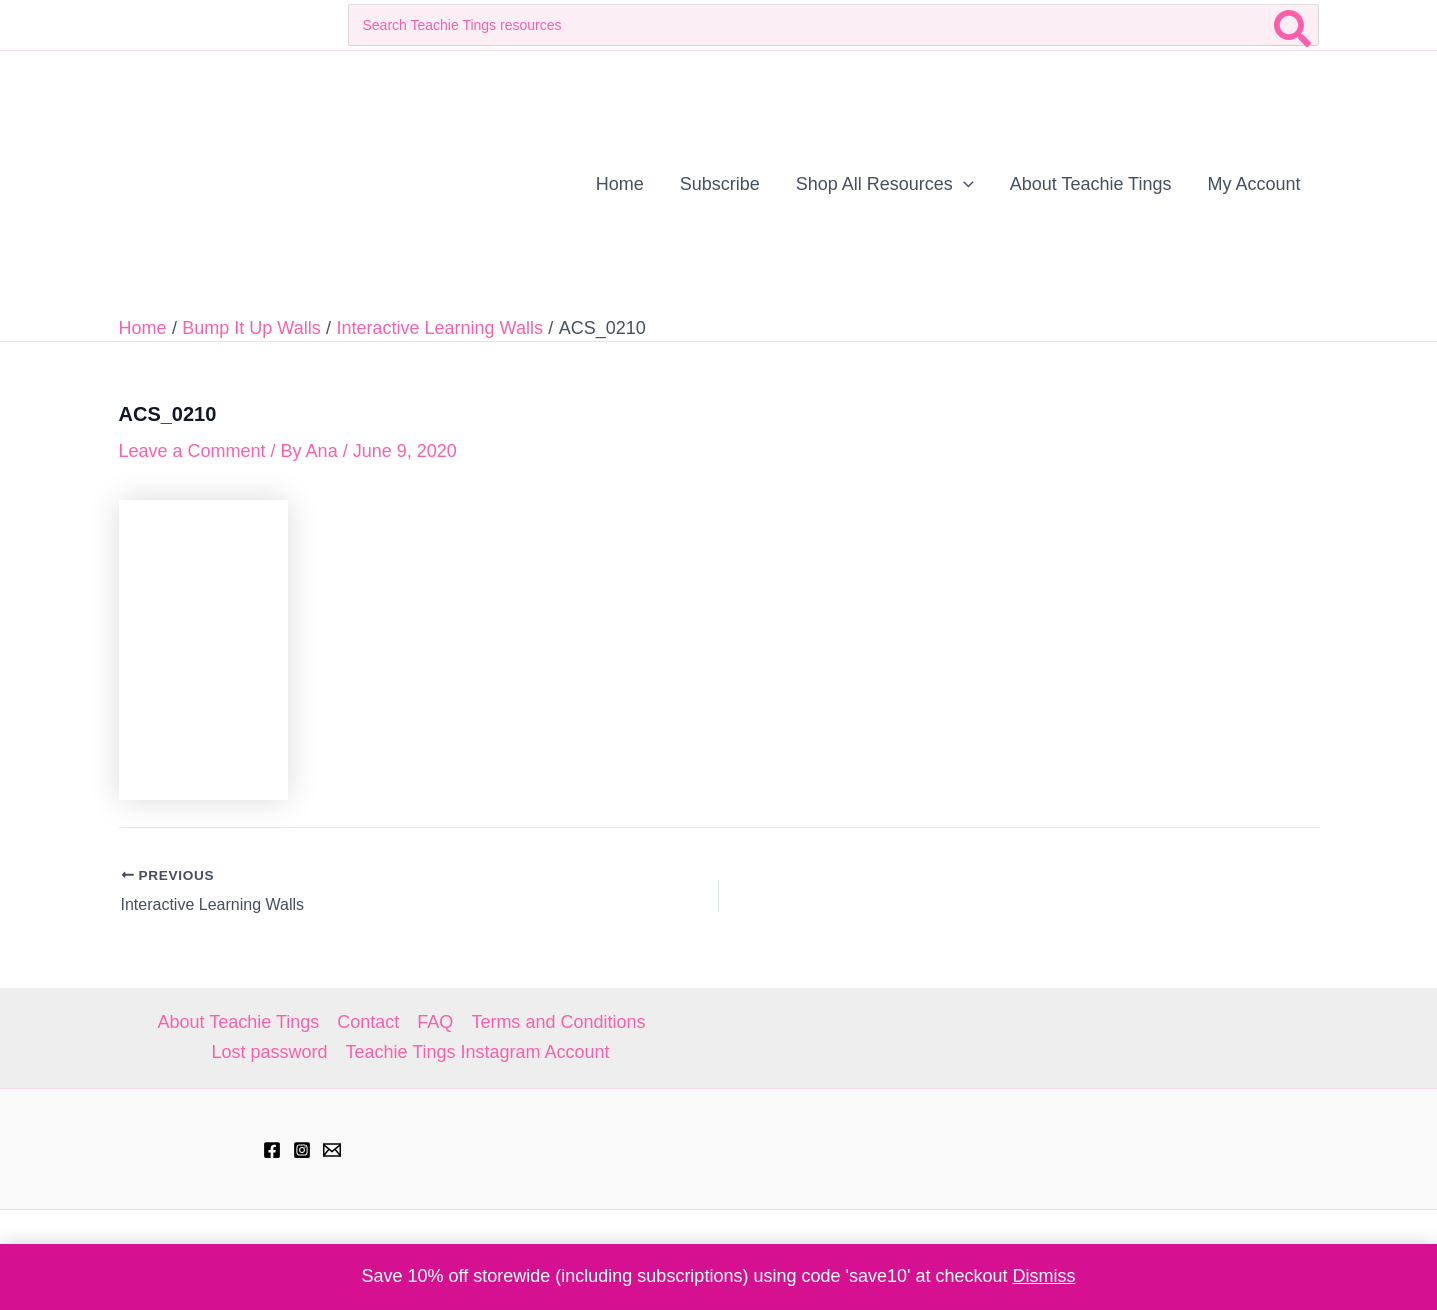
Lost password (269, 1052)
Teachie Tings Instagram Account (477, 1052)
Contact (368, 1022)
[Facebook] (272, 1150)
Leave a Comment (192, 451)
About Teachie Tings (239, 1022)
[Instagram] (302, 1150)
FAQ (435, 1022)
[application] (963, 184)
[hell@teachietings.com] (332, 1150)
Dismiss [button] (1043, 1276)
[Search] (1293, 25)
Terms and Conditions (558, 1022)
